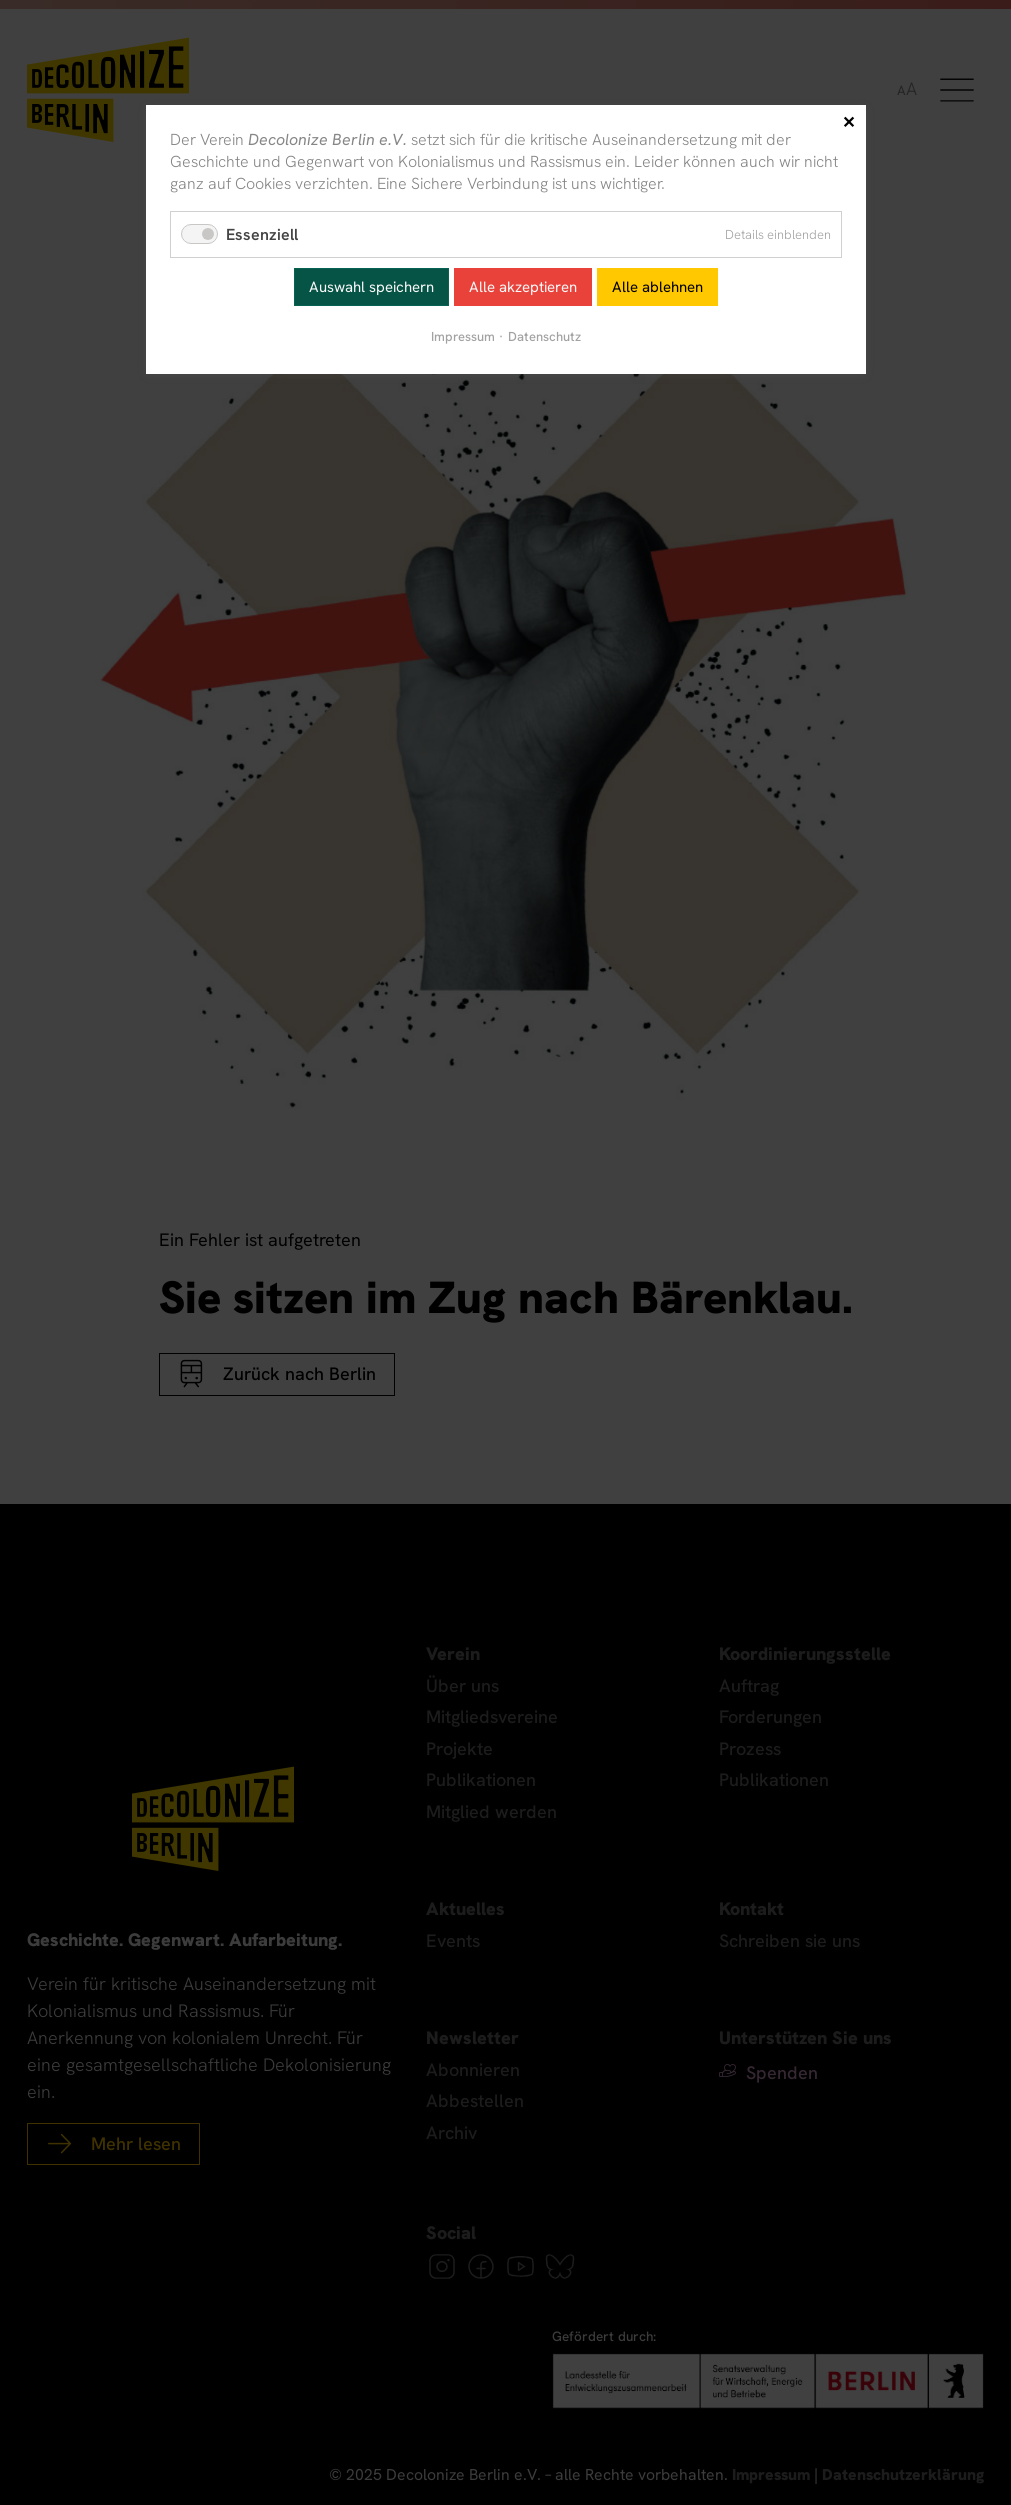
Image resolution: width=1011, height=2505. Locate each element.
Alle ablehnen (657, 287)
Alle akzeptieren (523, 287)
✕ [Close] (848, 122)
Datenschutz (544, 336)
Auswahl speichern (371, 287)
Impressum (463, 336)
